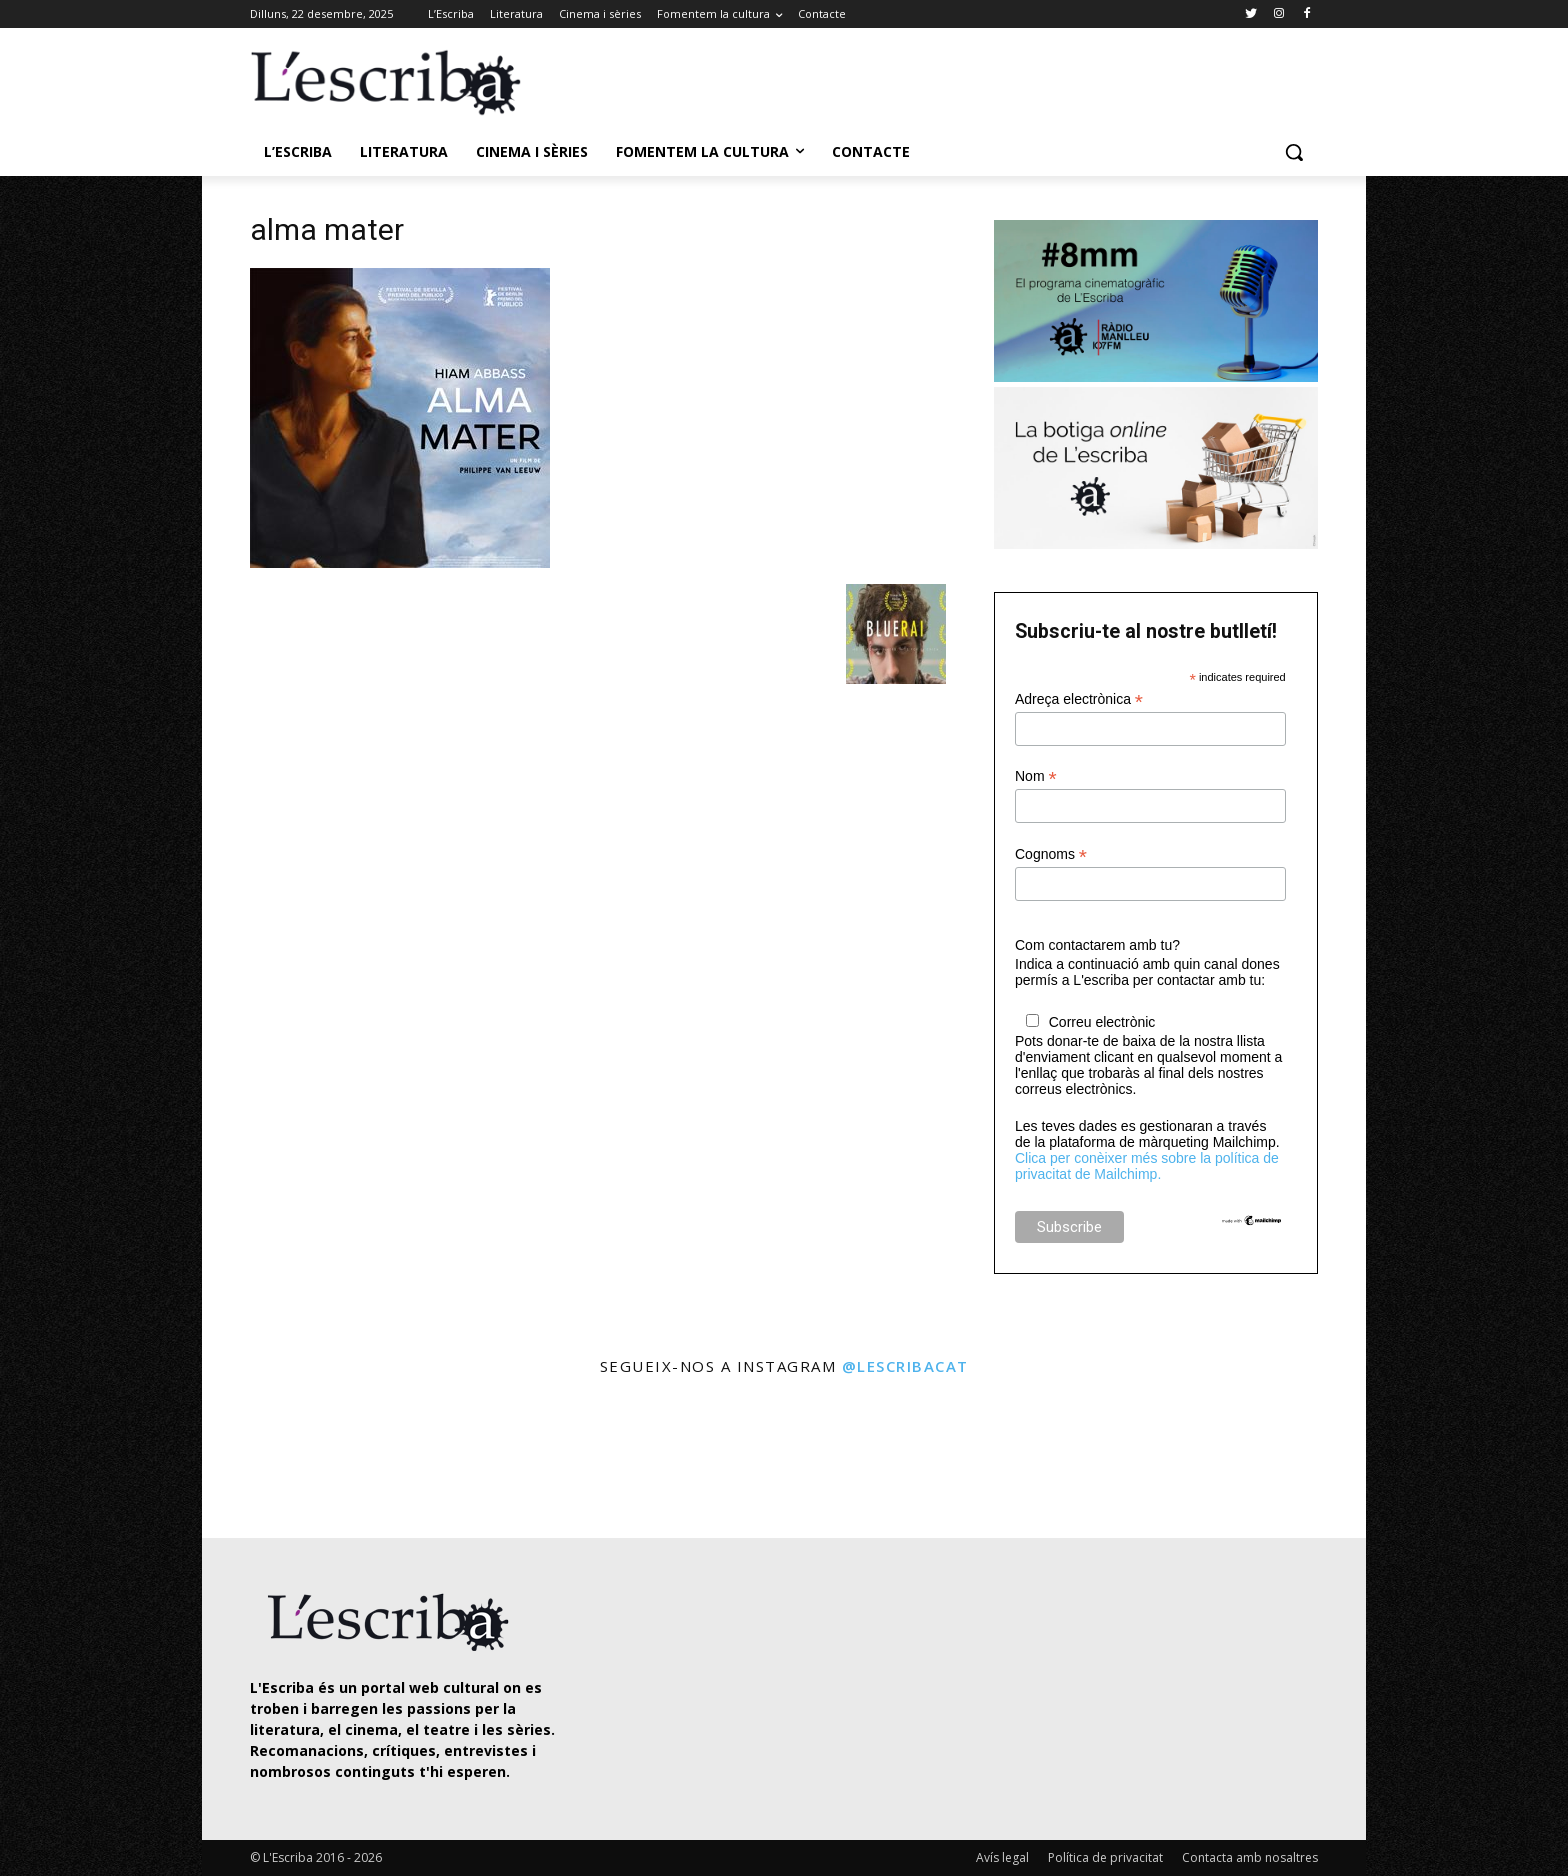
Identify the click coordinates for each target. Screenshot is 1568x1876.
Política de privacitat (1105, 1857)
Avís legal (1002, 1857)
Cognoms (1051, 854)
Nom (1036, 776)
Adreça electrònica (1079, 699)
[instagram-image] (270, 1459)
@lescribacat (905, 1366)
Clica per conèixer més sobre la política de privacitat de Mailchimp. (1147, 1166)
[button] (1294, 152)
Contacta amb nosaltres (1250, 1857)
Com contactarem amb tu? (1097, 945)
